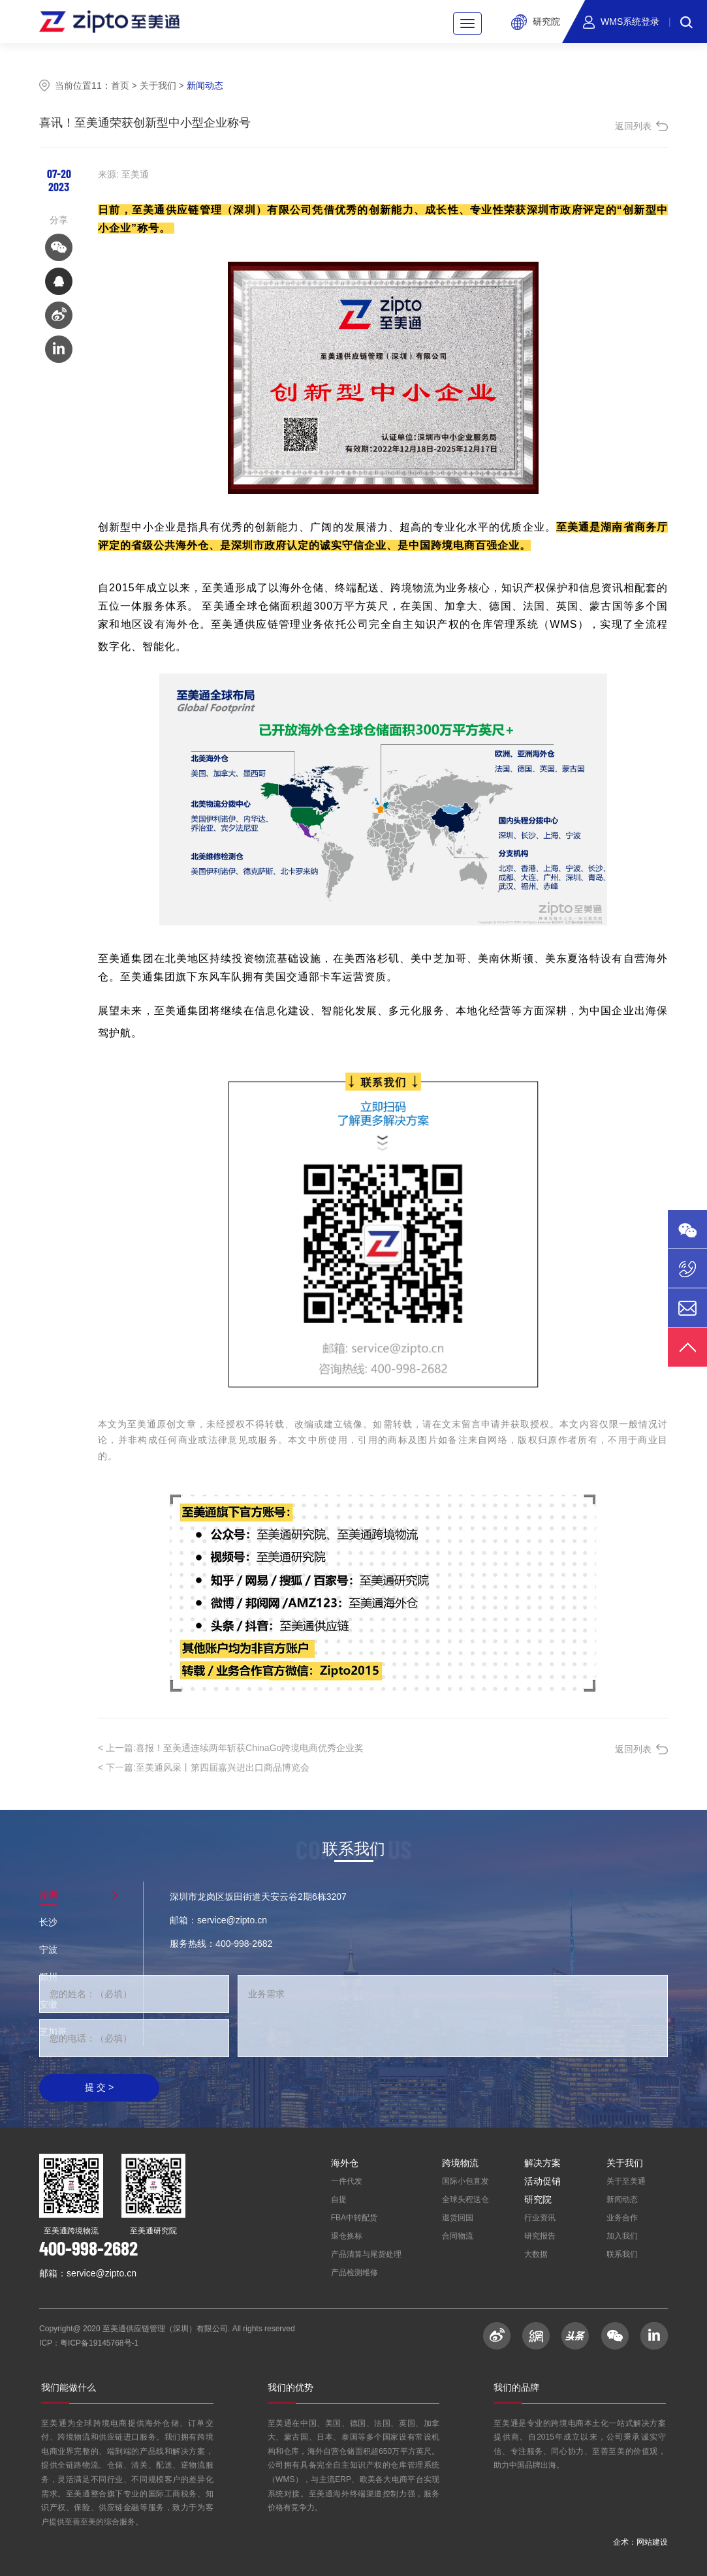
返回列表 (633, 126)
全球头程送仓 (465, 2199)
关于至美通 (626, 2181)
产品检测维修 (354, 2272)
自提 (339, 2199)
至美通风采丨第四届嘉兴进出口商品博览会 (203, 1767)
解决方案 (542, 2163)
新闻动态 (622, 2199)
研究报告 (540, 2236)
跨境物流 (460, 2163)
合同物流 (457, 2236)
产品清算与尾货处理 (366, 2254)
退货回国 (457, 2217)
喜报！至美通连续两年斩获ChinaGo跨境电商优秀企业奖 (231, 1748)
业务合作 (622, 2217)
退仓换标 (346, 2236)
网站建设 (652, 2542)
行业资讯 (540, 2217)
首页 (120, 85)
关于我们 (158, 85)
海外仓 (344, 2163)
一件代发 (346, 2181)
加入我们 (622, 2236)
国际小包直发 (465, 2181)
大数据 (536, 2254)
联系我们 (622, 2254)
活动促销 (542, 2181)
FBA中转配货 (354, 2217)
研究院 (538, 2199)
